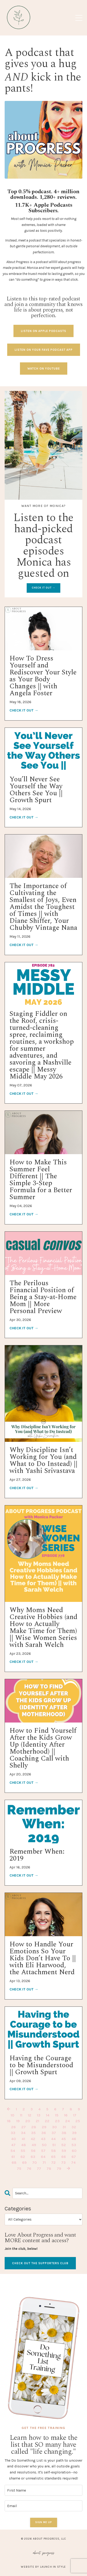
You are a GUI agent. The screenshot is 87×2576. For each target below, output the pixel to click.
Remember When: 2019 (37, 1855)
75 (19, 2168)
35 (33, 2133)
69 (24, 2162)
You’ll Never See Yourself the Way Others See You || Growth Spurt (36, 790)
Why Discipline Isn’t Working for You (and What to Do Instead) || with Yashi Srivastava (43, 1460)
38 (63, 2133)
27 (23, 2127)
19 (18, 2121)
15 (56, 2115)
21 (37, 2121)
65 (53, 2156)
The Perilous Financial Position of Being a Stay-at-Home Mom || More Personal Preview (43, 1297)
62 (22, 2156)
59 (63, 2150)
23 (57, 2121)
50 (44, 2145)
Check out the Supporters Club (40, 2263)
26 (13, 2127)
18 (9, 2121)
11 (21, 2115)
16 (66, 2115)
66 (63, 2156)
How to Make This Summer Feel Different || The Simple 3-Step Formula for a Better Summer (41, 1180)
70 (34, 2162)
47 (13, 2145)
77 (39, 2168)
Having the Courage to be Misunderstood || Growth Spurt (41, 2065)
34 (23, 2133)
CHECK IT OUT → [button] (43, 587)
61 (13, 2156)
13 (38, 2115)
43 (43, 2139)
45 (63, 2139)
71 (44, 2162)
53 (73, 2145)
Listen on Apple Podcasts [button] (43, 331)
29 (44, 2127)
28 (33, 2127)
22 (47, 2121)
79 (59, 2168)
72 (53, 2162)
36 (43, 2133)
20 (27, 2121)
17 (74, 2115)
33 (13, 2133)
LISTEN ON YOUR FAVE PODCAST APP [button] (44, 349)
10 (12, 2115)
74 (73, 2162)
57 (43, 2150)
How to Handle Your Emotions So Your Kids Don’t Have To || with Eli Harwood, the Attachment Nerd (43, 1958)
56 (33, 2150)
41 (23, 2139)
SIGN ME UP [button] (43, 2522)
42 (33, 2139)
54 (12, 2150)
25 (77, 2121)
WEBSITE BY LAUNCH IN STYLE (43, 2566)
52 (63, 2145)
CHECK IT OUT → (24, 710)
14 (47, 2115)
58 (53, 2150)
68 (14, 2162)
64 (43, 2156)
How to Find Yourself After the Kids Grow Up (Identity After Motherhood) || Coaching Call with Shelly (43, 1748)
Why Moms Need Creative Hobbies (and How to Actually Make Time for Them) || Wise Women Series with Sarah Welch (43, 1627)
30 (54, 2127)
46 (73, 2139)
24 (67, 2121)
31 (64, 2127)
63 (33, 2156)
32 (73, 2127)
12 (29, 2115)
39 (74, 2133)
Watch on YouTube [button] (43, 368)
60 (74, 2150)
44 (53, 2139)
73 (63, 2162)
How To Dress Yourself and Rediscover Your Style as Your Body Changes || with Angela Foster (43, 676)
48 (23, 2145)
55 (23, 2150)
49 (34, 2145)
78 (49, 2168)
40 (13, 2139)
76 (29, 2168)
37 (54, 2133)
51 (54, 2145)
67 (73, 2156)
